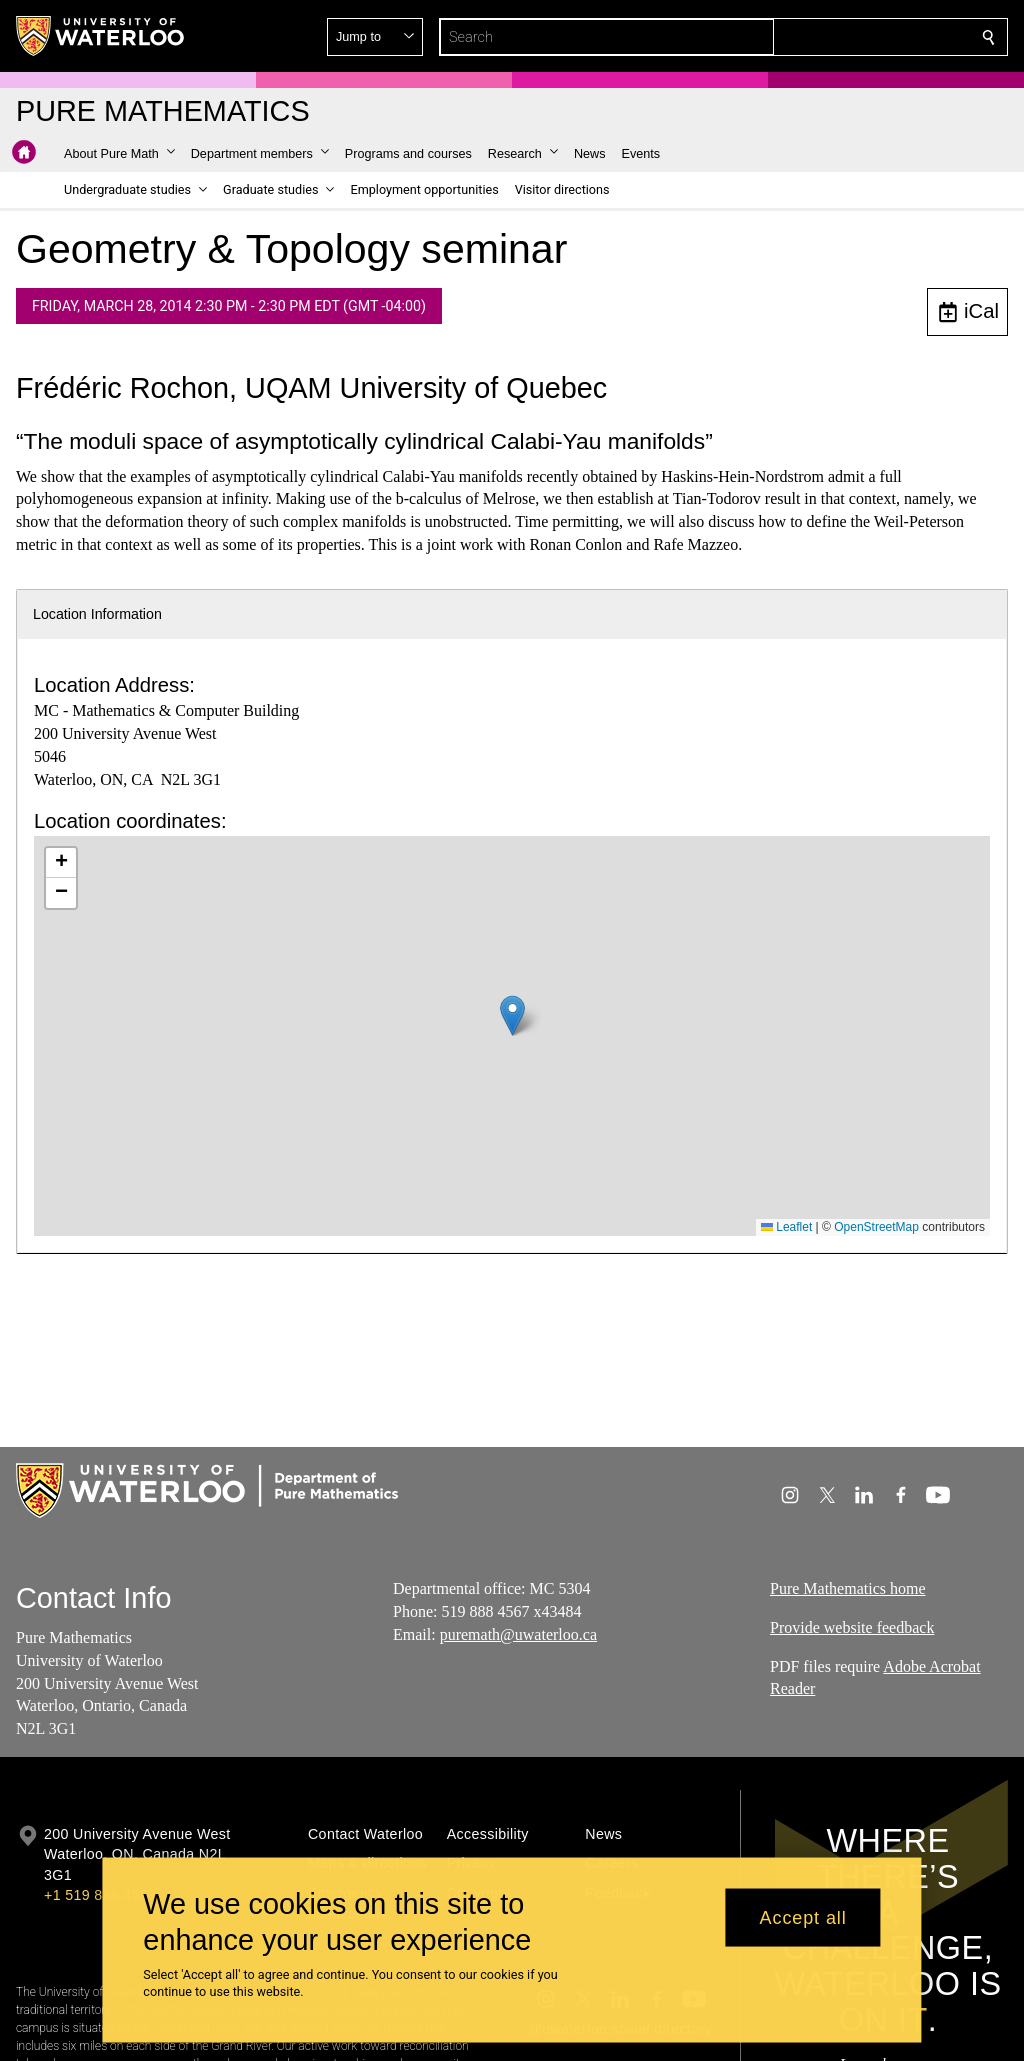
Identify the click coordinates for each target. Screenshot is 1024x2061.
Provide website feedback (852, 1627)
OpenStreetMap (876, 1227)
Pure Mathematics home (848, 1588)
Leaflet (786, 1227)
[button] (844, 37)
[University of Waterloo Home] (101, 36)
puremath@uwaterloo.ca (518, 1634)
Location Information (97, 614)
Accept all (803, 1917)
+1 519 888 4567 (100, 1895)
